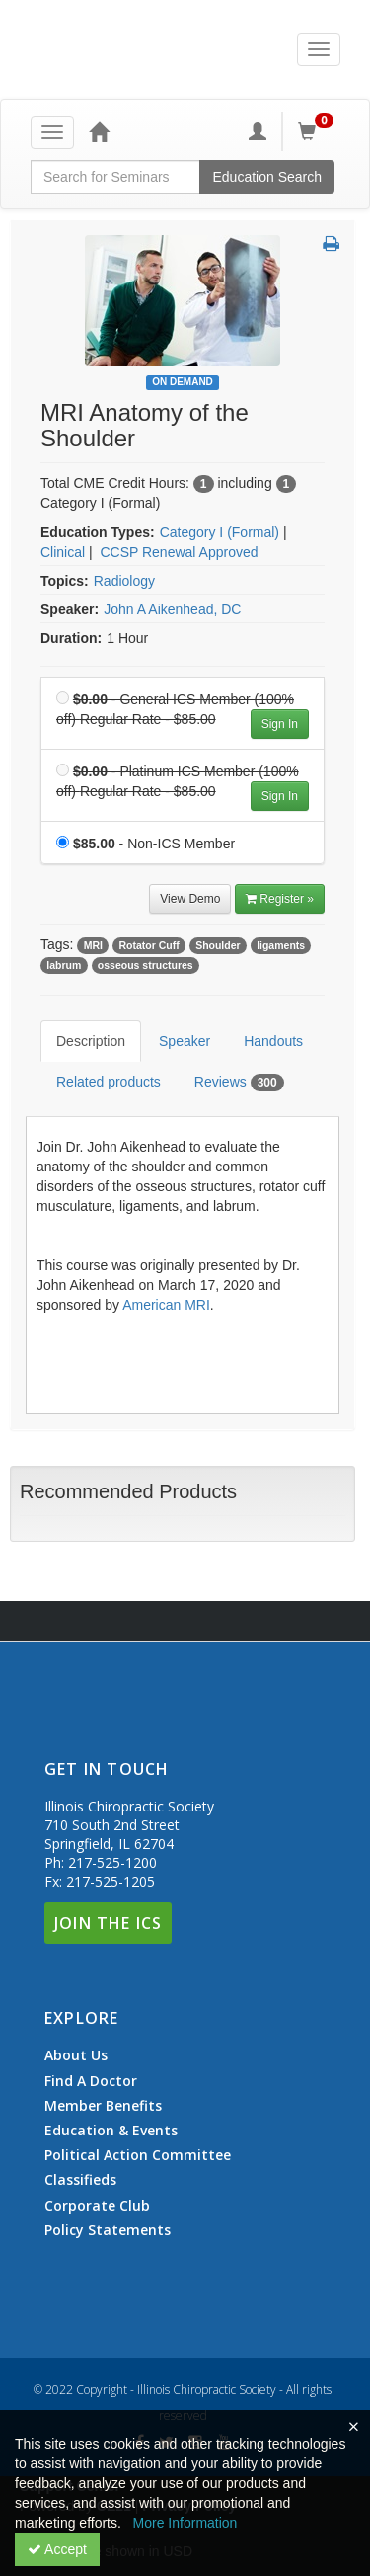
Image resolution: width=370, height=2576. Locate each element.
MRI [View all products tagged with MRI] (93, 945)
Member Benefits (103, 2106)
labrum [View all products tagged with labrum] (63, 965)
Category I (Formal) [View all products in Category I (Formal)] (219, 532)
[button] (331, 245)
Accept (57, 2549)
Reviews (239, 1082)
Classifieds (80, 2180)
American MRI (166, 1305)
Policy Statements (107, 2229)
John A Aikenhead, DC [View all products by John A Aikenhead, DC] (172, 609)
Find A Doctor (90, 2081)
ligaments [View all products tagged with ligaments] (281, 945)
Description (90, 1041)
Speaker (184, 1041)
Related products (108, 1081)
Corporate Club (97, 2205)
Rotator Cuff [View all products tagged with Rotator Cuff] (148, 945)
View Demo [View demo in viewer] (190, 899)
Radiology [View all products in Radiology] (124, 581)
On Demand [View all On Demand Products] (182, 381)
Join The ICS (108, 1923)
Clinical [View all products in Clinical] (62, 552)
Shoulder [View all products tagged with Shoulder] (218, 945)
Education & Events (111, 2130)
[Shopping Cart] (318, 131)
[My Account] (257, 131)
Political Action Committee (137, 2155)
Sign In (279, 724)
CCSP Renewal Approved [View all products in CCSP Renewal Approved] (179, 552)
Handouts (273, 1041)
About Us (76, 2055)
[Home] (98, 131)
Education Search (267, 177)
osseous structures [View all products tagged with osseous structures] (145, 965)
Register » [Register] (280, 899)
